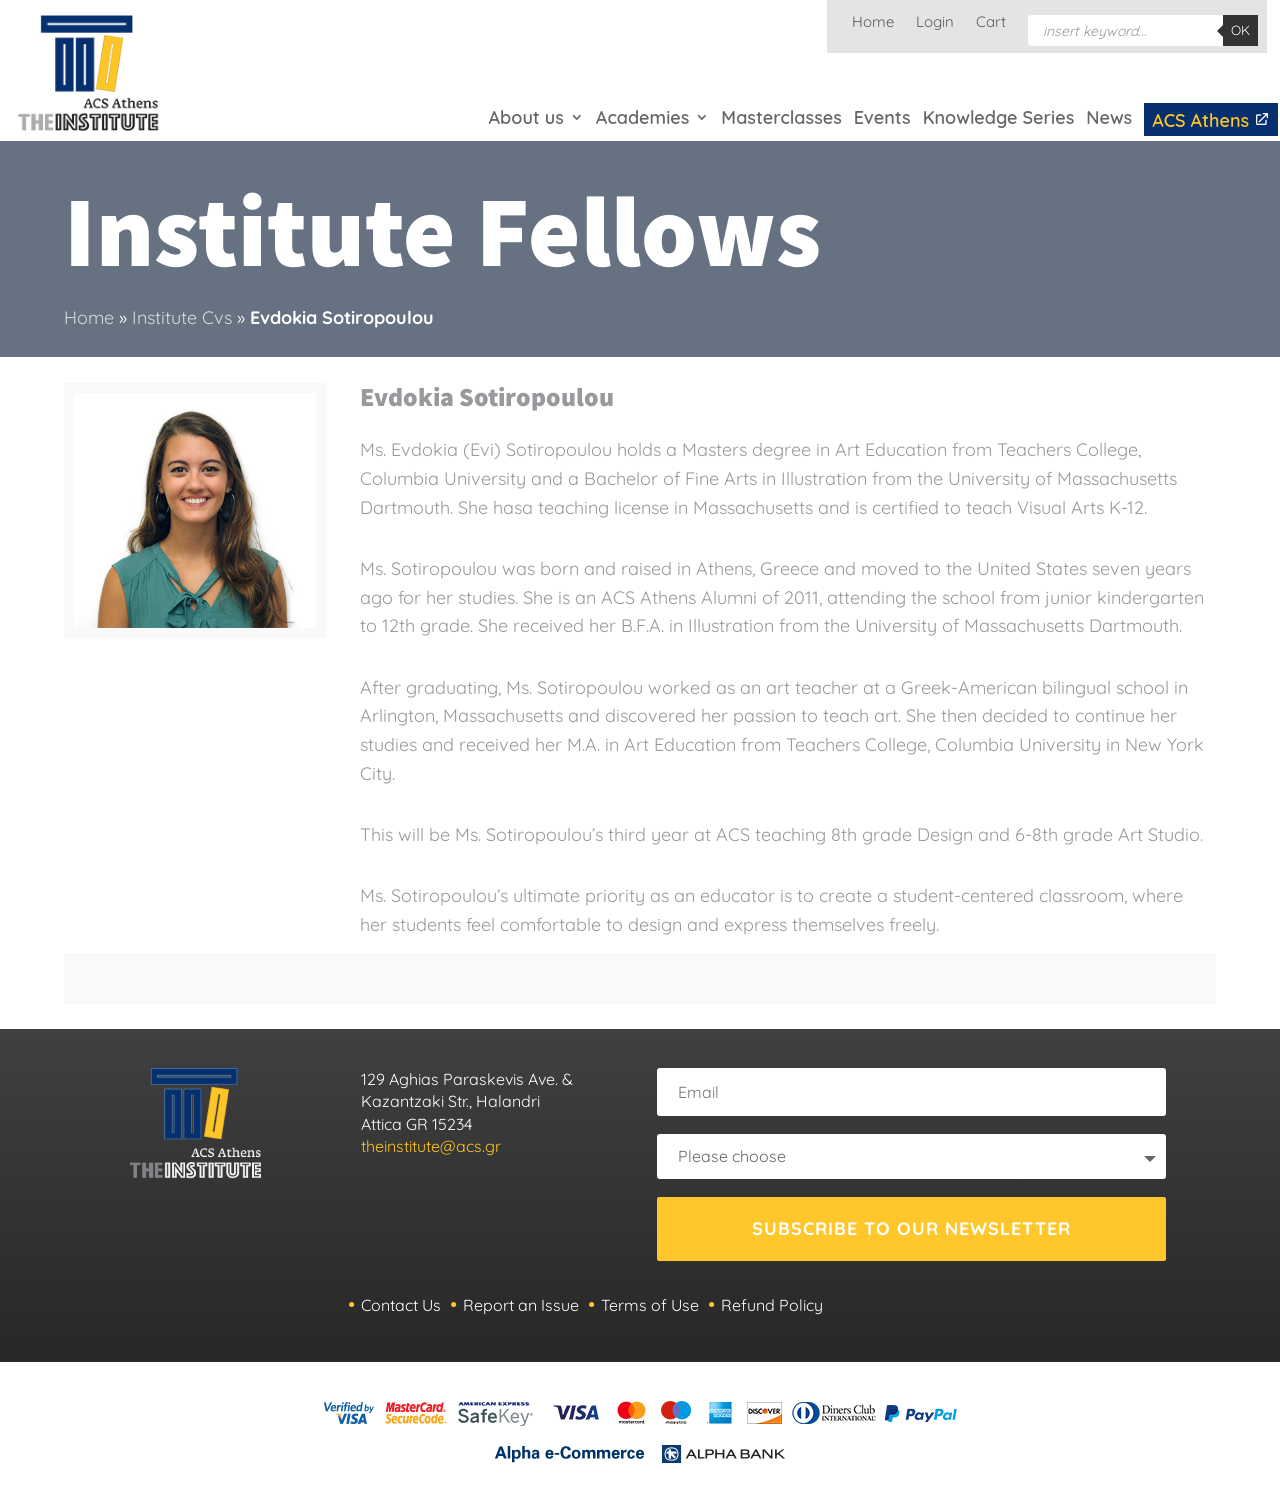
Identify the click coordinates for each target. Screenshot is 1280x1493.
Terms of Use (650, 1305)
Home (873, 23)
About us (526, 117)
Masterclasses (781, 117)
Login (935, 23)
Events (882, 117)
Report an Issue (521, 1305)
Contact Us (401, 1305)
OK (1240, 30)
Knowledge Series (999, 117)
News (1109, 117)
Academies (642, 117)
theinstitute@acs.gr (431, 1146)
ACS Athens (1211, 120)
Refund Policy (772, 1305)
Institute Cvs (182, 317)
